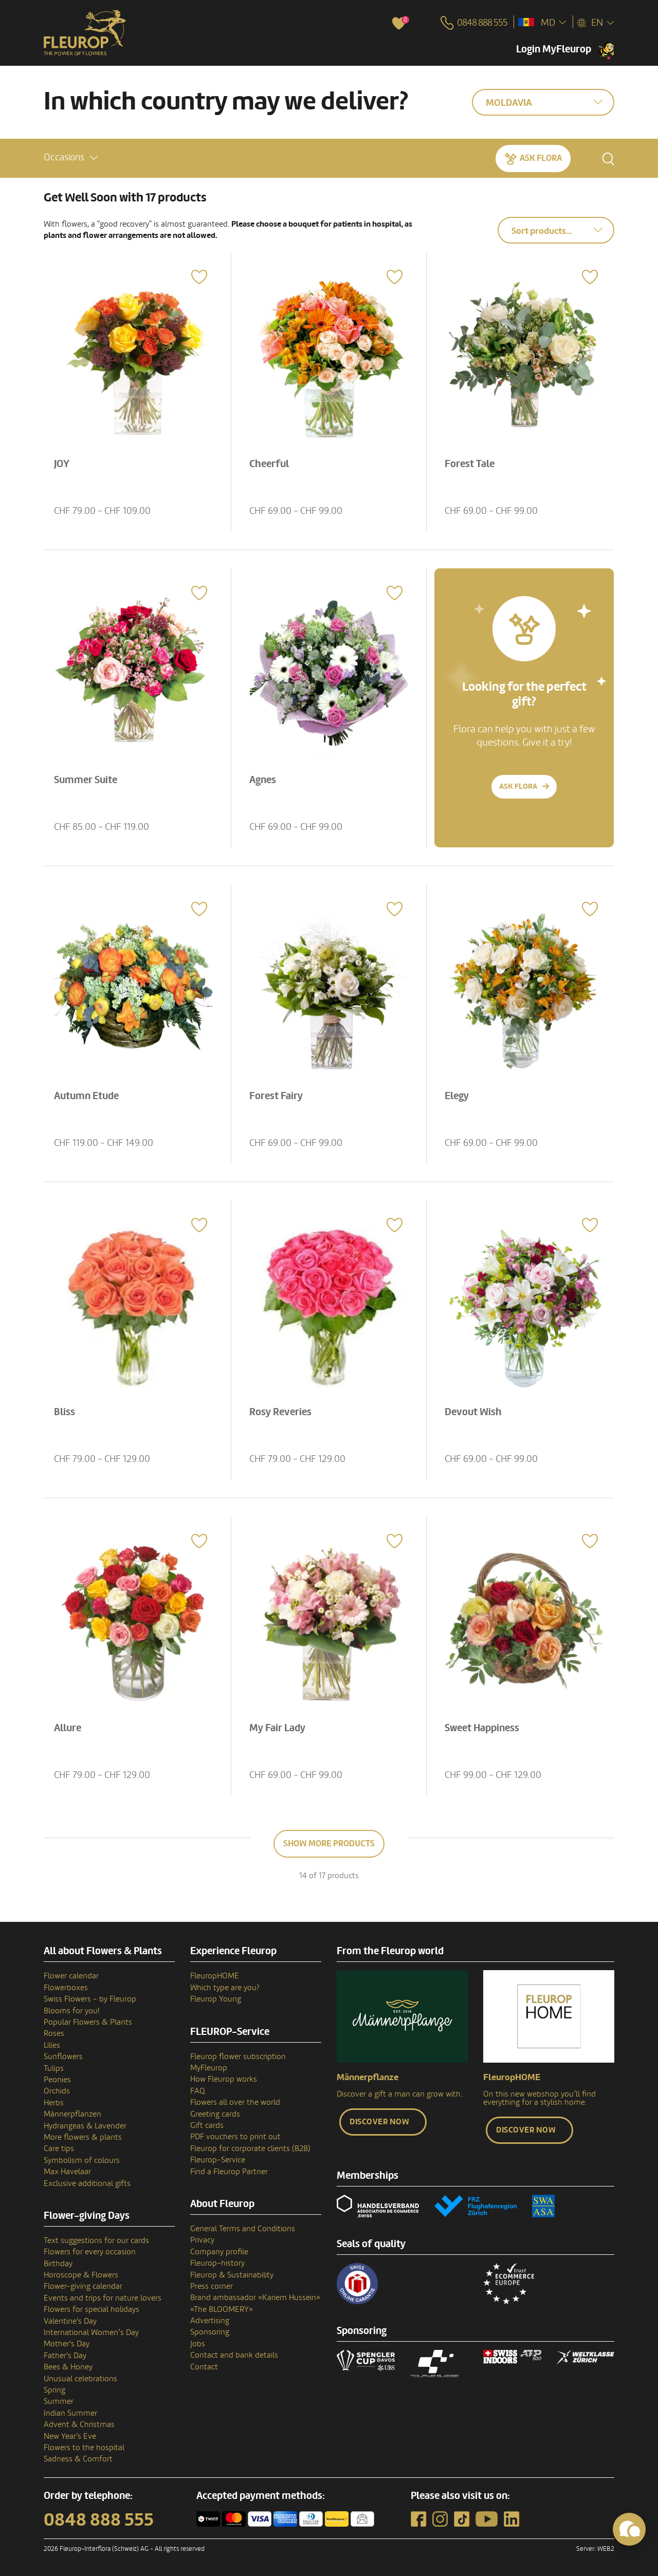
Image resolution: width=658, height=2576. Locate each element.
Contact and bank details (234, 2355)
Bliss (67, 1409)
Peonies (57, 2079)
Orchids (57, 2091)
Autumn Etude (89, 1093)
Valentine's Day (70, 2321)
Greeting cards (215, 2114)
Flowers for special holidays (91, 2309)
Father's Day (65, 2355)
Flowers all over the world (235, 2102)
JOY (64, 461)
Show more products (329, 1843)
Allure (70, 1725)
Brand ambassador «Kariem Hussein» (255, 2297)
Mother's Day (66, 2343)
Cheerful (272, 461)
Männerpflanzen (72, 2114)
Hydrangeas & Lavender (85, 2125)
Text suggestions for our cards (96, 2240)
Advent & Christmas (79, 2424)
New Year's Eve (70, 2436)
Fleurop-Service (217, 2159)
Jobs (197, 2343)
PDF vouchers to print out (235, 2136)
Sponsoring (209, 2332)
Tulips (54, 2068)
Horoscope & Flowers (81, 2275)
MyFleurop (208, 2067)
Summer (59, 2401)
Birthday (58, 2263)
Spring (54, 2390)
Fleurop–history (217, 2263)
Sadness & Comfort (78, 2458)
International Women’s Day (91, 2332)
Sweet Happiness (485, 1725)
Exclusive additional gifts (87, 2183)
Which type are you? (225, 1987)
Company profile (219, 2251)
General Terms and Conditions (242, 2228)
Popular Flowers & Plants (88, 2022)
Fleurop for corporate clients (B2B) (250, 2148)
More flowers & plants (83, 2137)
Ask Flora (541, 156)
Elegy (460, 1093)
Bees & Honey (68, 2366)
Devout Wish (476, 1409)
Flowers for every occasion (90, 2251)
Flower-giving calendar (83, 2286)
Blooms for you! (71, 2010)
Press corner (211, 2286)
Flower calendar (71, 1975)
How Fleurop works (223, 2079)
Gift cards (207, 2125)
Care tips (59, 2148)
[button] (71, 156)
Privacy (202, 2240)
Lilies (52, 2045)
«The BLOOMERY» (221, 2309)
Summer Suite (88, 777)
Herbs (54, 2102)
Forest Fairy (279, 1093)
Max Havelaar (67, 2171)
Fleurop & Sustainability (231, 2275)
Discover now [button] (379, 2122)
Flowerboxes (66, 1987)
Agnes (265, 777)
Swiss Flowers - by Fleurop (90, 1999)
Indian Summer (70, 2413)
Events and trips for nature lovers (102, 2298)
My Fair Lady (280, 1725)
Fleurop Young (215, 1999)
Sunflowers (63, 2056)
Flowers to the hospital (84, 2447)
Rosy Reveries (283, 1409)
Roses (54, 2033)
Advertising (209, 2320)
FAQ (197, 2091)
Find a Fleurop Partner (229, 2171)
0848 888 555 (99, 2520)
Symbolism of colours (82, 2160)
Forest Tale (473, 461)
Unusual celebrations (80, 2378)
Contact (204, 2366)
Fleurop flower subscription (238, 2056)
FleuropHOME (214, 1975)
